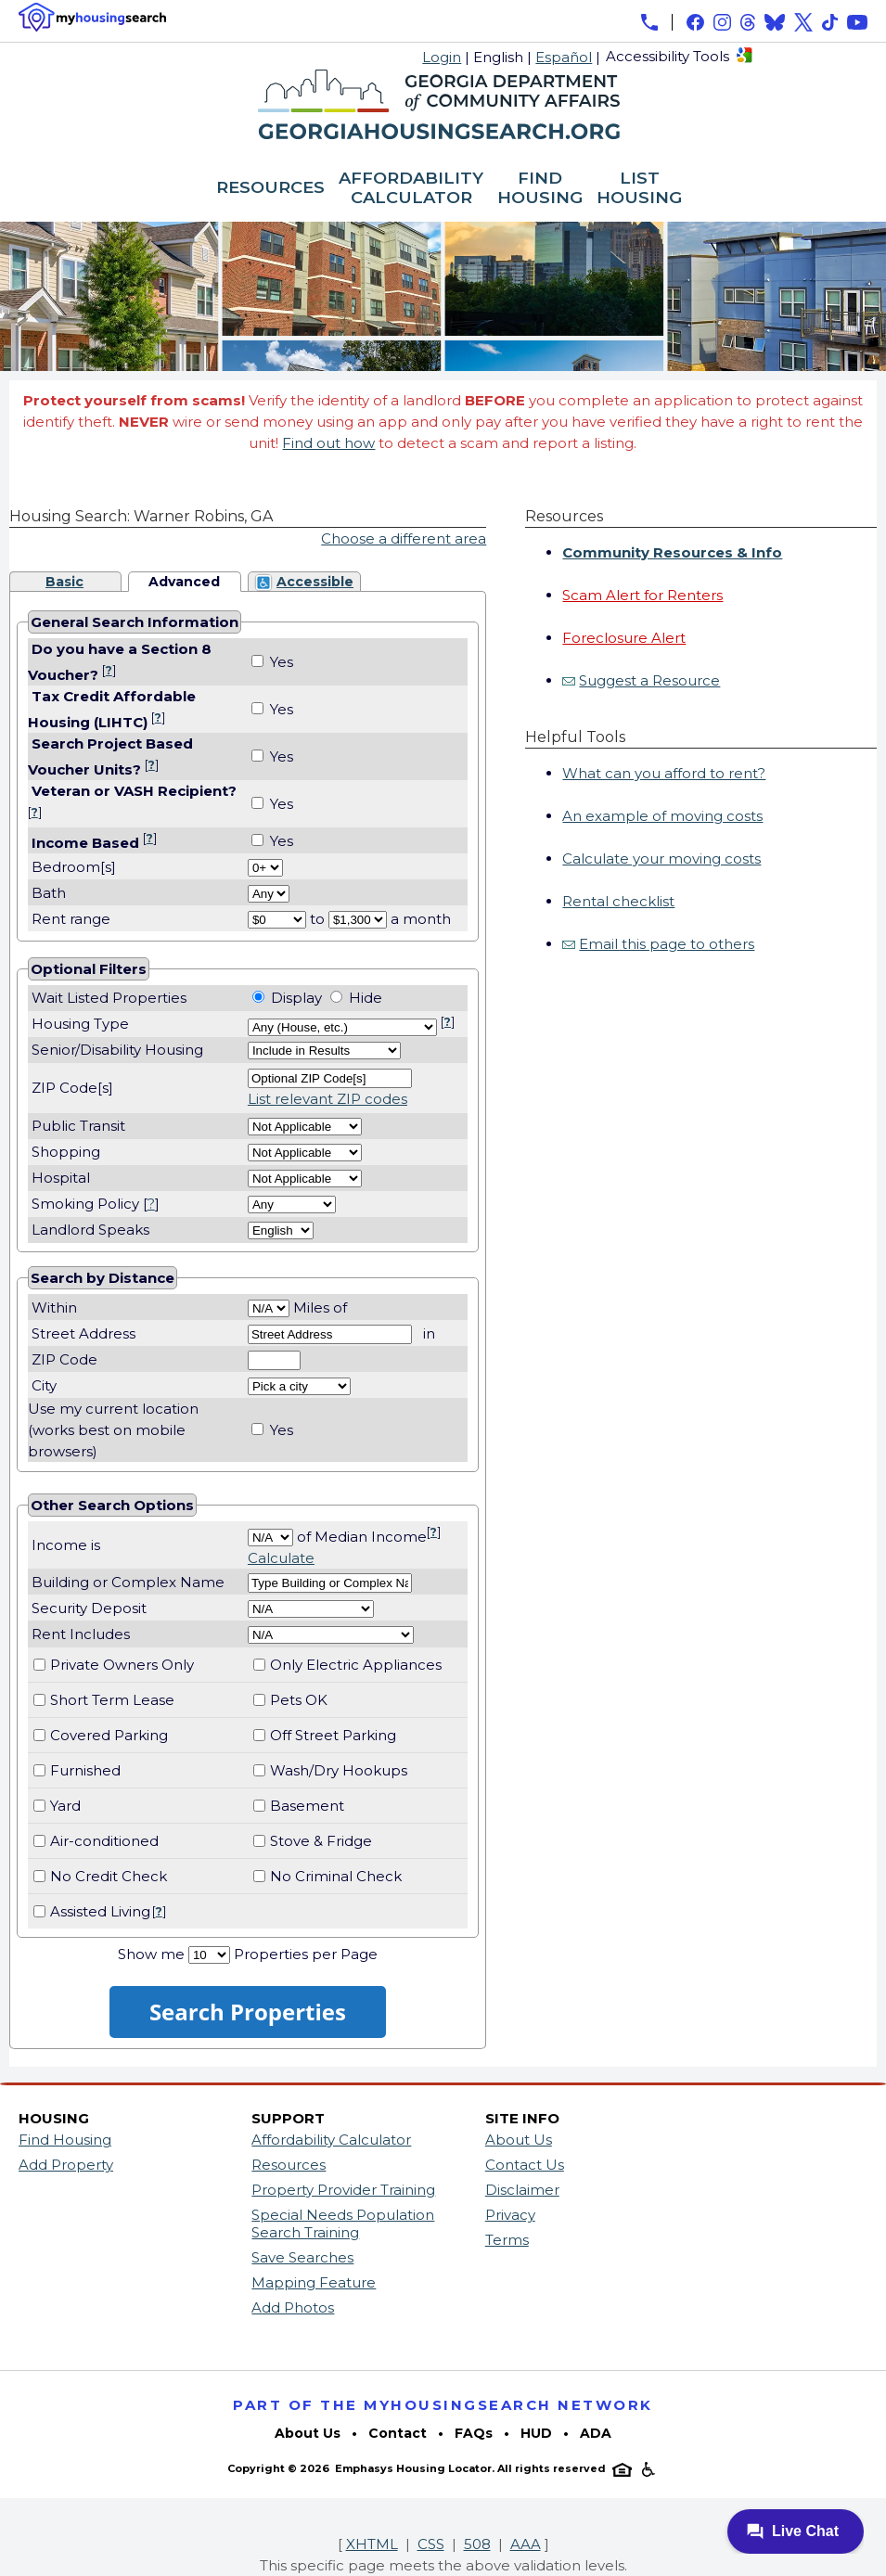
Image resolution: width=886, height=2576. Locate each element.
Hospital (61, 1177)
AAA (525, 2544)
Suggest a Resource (649, 680)
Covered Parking (109, 1735)
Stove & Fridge (321, 1841)
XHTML (372, 2544)
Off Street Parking (333, 1735)
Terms (507, 2240)
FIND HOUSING (540, 189)
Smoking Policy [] (96, 1203)
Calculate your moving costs (661, 858)
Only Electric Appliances (356, 1664)
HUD (536, 2433)
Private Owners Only (122, 1664)
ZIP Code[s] (72, 1087)
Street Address (83, 1333)
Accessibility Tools (667, 56)
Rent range (71, 919)
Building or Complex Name (128, 1582)
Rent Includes (81, 1634)
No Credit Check (108, 1876)
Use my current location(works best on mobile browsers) (113, 1430)
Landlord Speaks (90, 1229)
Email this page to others (666, 944)
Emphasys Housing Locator (413, 2468)
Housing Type (80, 1023)
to (317, 919)
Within (56, 1307)
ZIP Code (64, 1359)
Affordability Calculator (331, 2139)
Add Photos (292, 2307)
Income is (66, 1545)
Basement (307, 1805)
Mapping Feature (313, 2282)
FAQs (474, 2433)
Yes (281, 662)
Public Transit (78, 1125)
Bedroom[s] (72, 867)
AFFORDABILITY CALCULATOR (411, 189)
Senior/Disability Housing (117, 1049)
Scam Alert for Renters (642, 595)
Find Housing (65, 2139)
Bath (47, 893)
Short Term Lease (112, 1700)
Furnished (85, 1770)
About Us (518, 2139)
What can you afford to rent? (663, 773)
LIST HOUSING (639, 189)
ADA (595, 2433)
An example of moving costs (662, 816)
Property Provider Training (343, 2189)
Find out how (328, 443)
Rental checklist (618, 901)
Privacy (510, 2215)
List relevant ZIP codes (327, 1099)
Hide (365, 997)
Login (441, 57)
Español (563, 57)
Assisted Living (100, 1911)
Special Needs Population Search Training (342, 2223)
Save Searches (302, 2257)
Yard (65, 1805)
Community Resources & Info (672, 552)
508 (477, 2544)
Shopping (66, 1151)
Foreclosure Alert (624, 638)
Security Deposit (89, 1608)
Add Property (66, 2164)
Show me (151, 1954)
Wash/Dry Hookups (338, 1770)
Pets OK (298, 1700)
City (44, 1385)
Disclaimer (522, 2189)
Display (296, 997)
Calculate (281, 1558)
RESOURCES (270, 188)
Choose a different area (403, 538)
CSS (430, 2544)
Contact (397, 2433)
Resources (288, 2164)
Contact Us (524, 2164)
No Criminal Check (336, 1876)
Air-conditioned (104, 1841)
